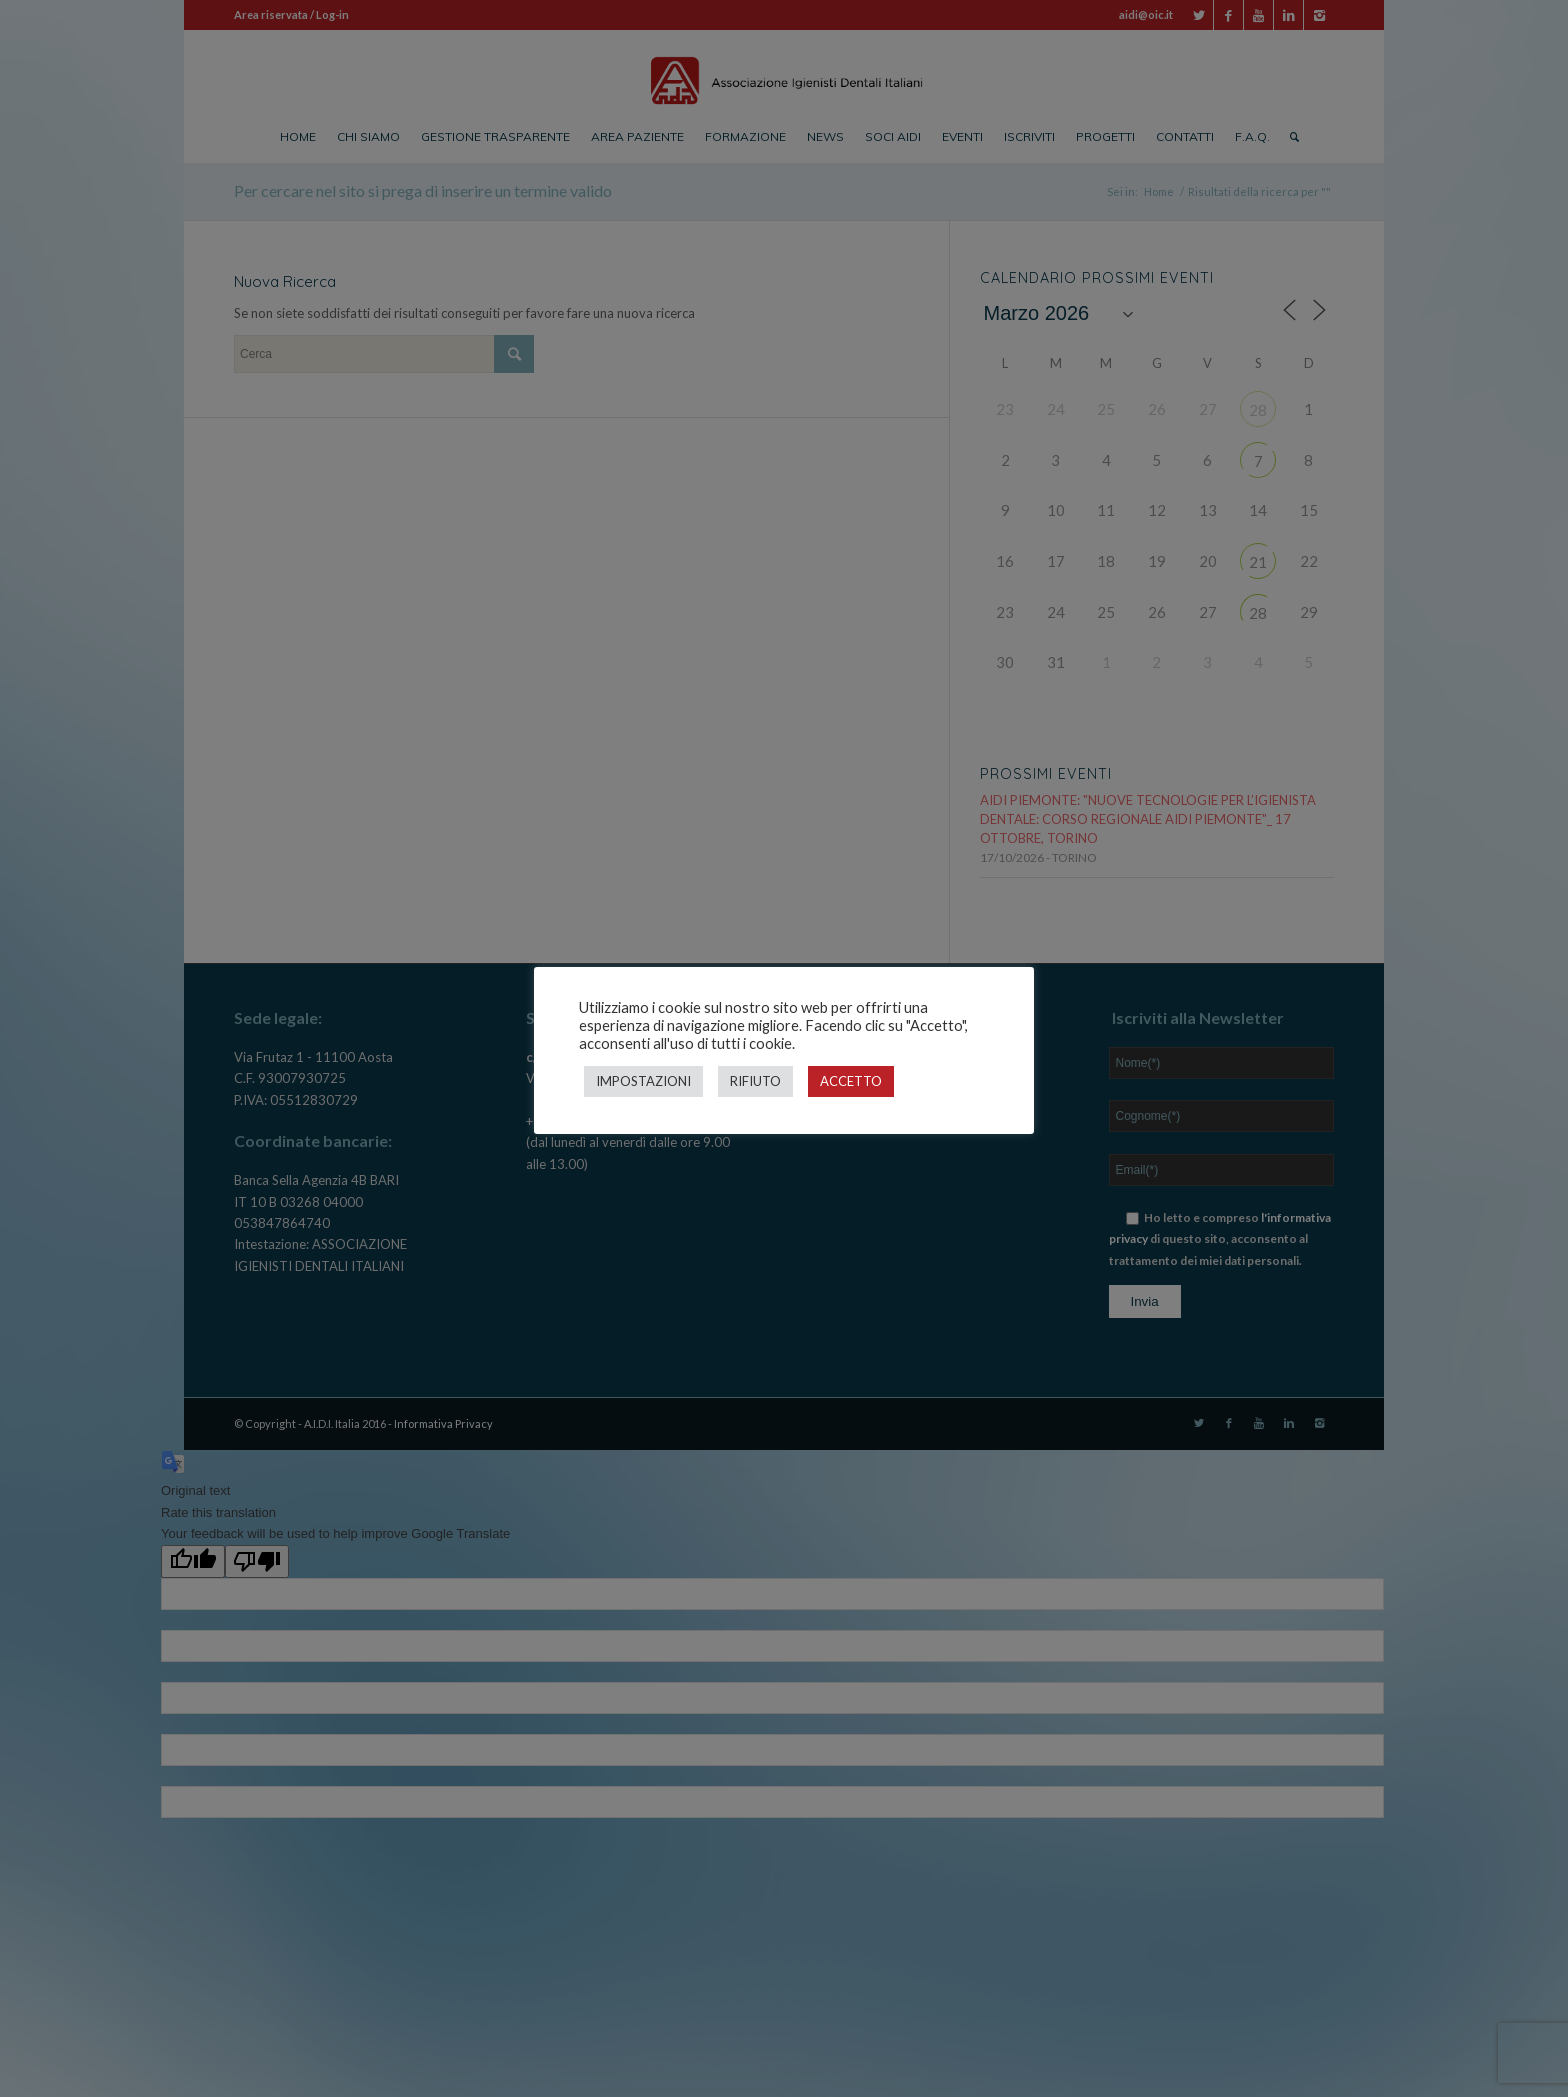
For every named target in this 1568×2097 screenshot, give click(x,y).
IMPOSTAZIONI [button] (643, 1081)
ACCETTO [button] (851, 1081)
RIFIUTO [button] (755, 1081)
